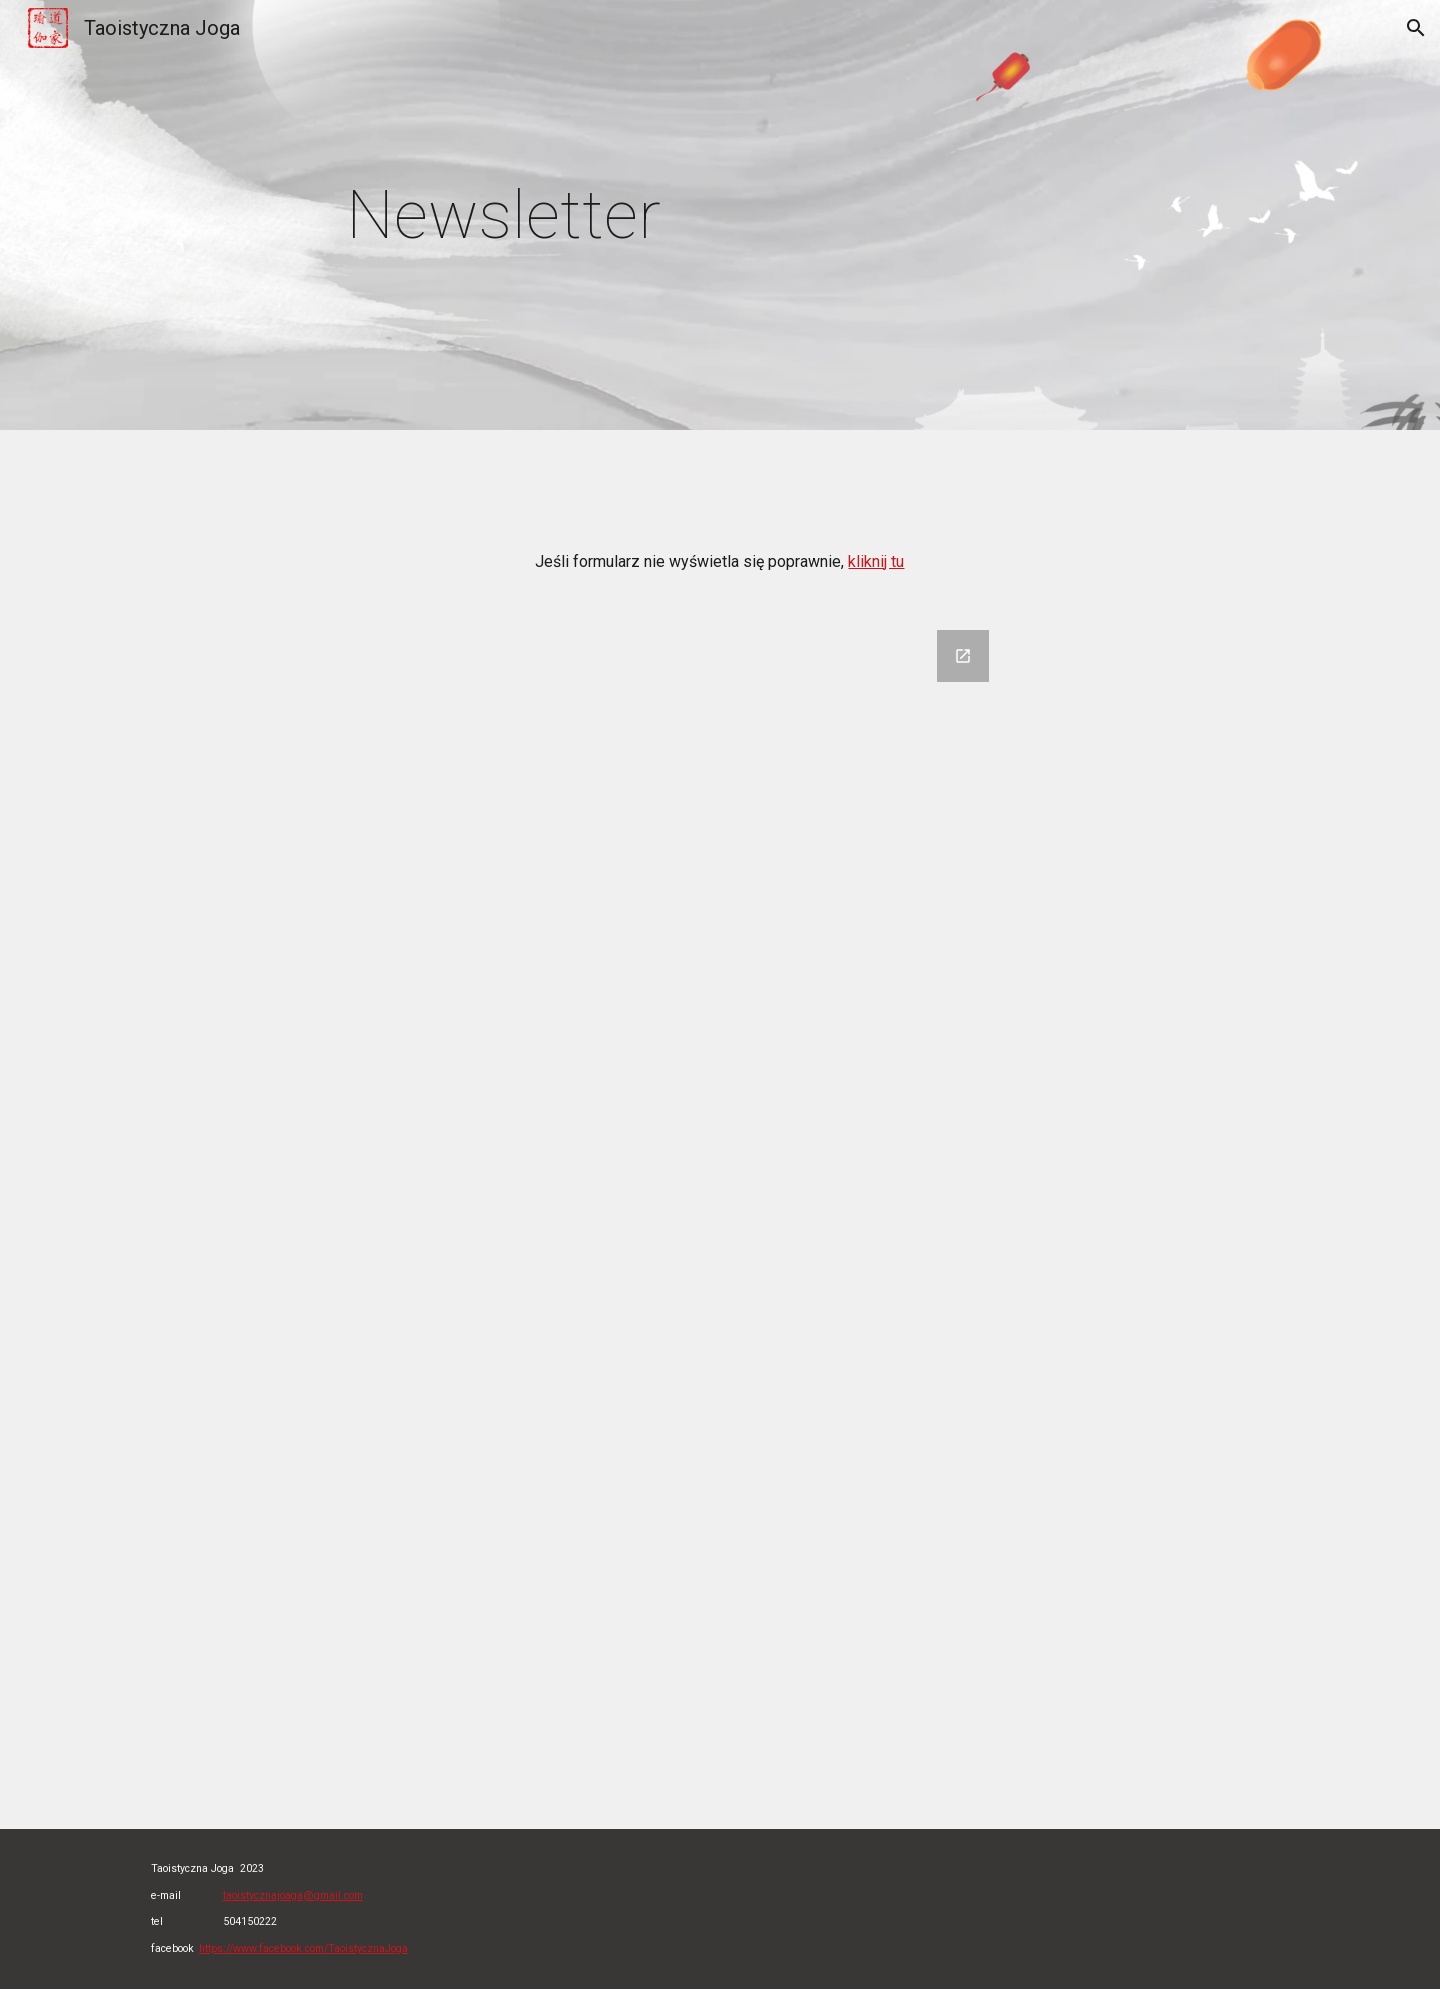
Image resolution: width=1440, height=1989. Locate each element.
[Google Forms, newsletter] (720, 1217)
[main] (572, 215)
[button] (1416, 28)
